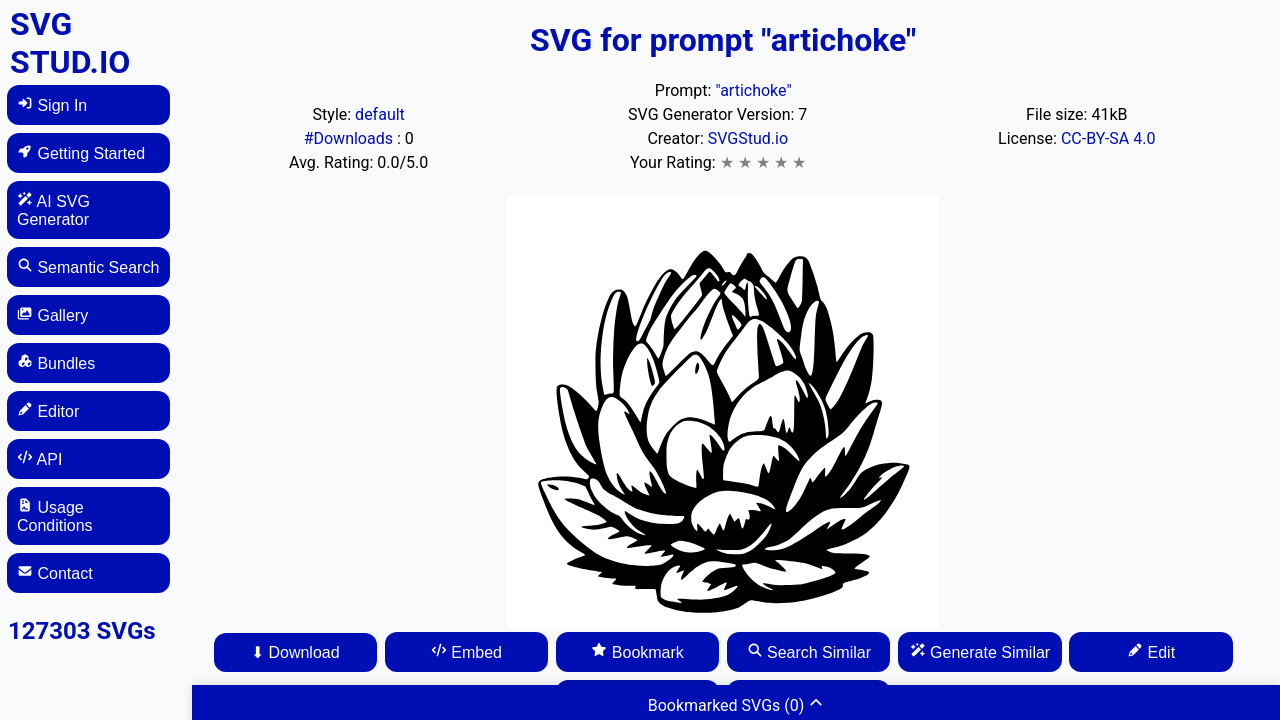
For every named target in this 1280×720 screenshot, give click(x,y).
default (380, 114)
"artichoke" (753, 90)
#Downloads (350, 138)
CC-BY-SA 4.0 (1108, 138)
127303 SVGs (82, 631)
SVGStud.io (748, 138)
